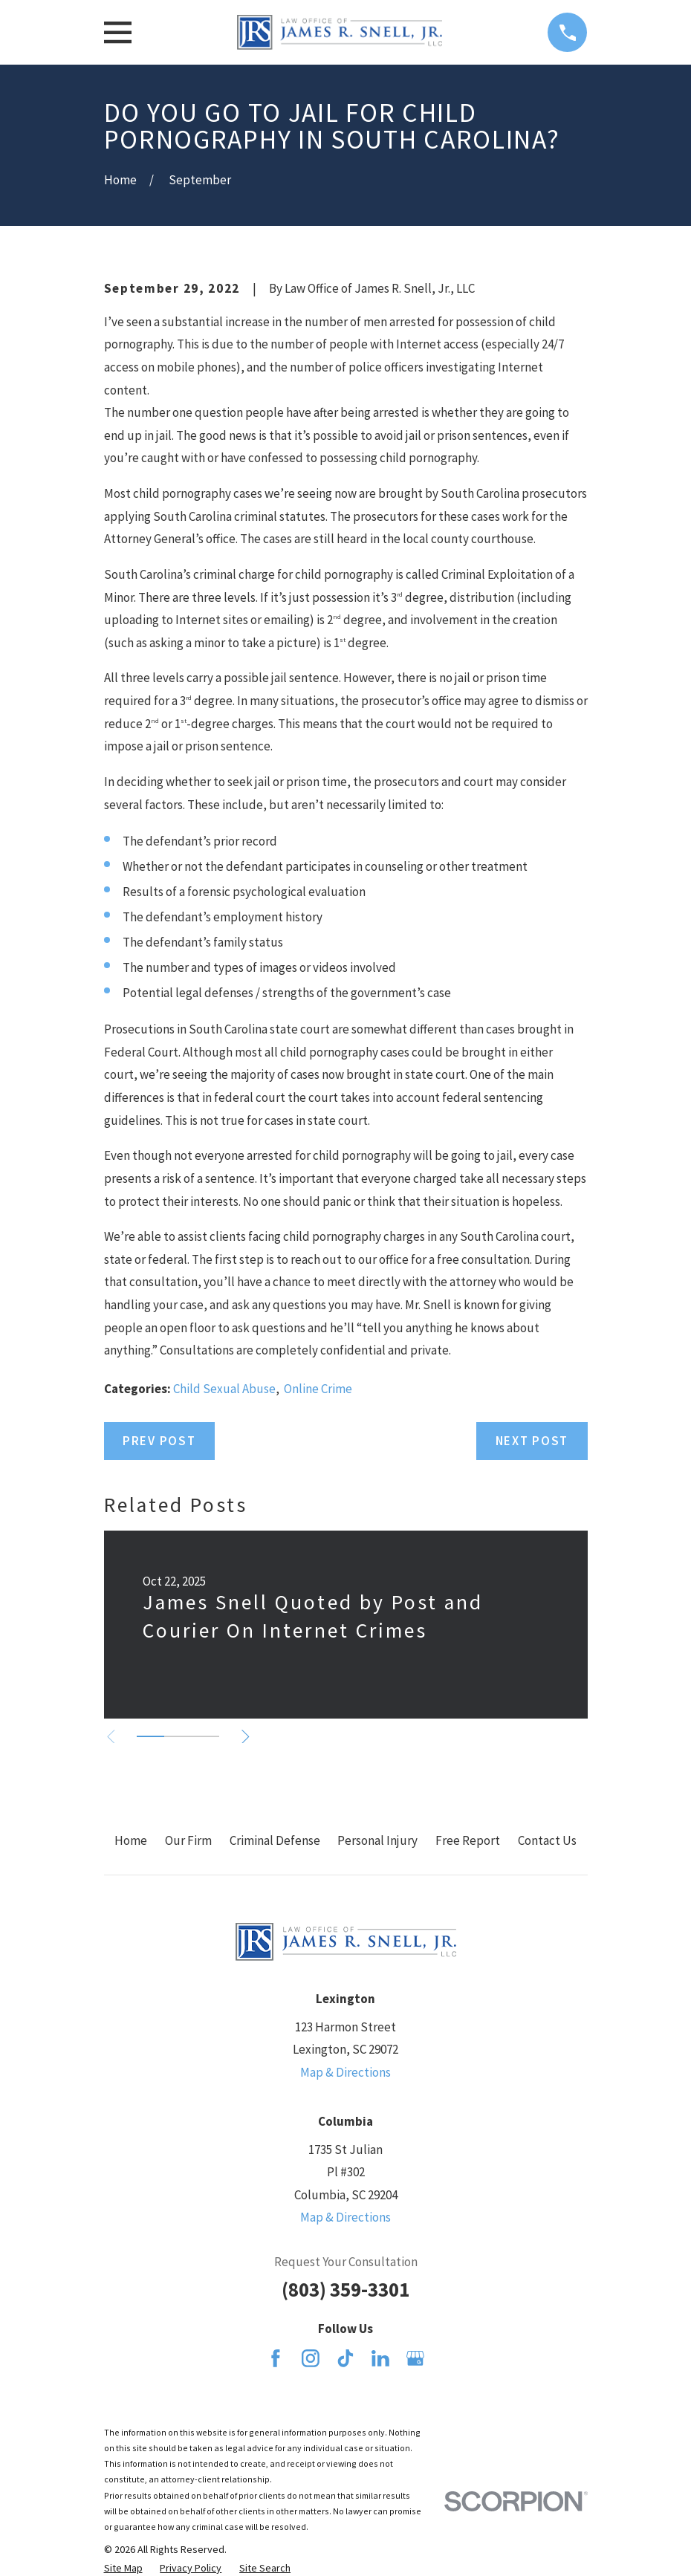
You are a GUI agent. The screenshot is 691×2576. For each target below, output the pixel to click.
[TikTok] (345, 2358)
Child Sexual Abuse (224, 1389)
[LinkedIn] (380, 2358)
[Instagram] (310, 2358)
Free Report (467, 1840)
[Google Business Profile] (415, 2358)
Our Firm (188, 1840)
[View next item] (248, 1737)
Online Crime (318, 1389)
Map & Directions (345, 2072)
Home (130, 1840)
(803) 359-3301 (345, 2289)
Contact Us (547, 1840)
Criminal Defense (275, 1840)
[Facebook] (276, 2358)
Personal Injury (377, 1840)
